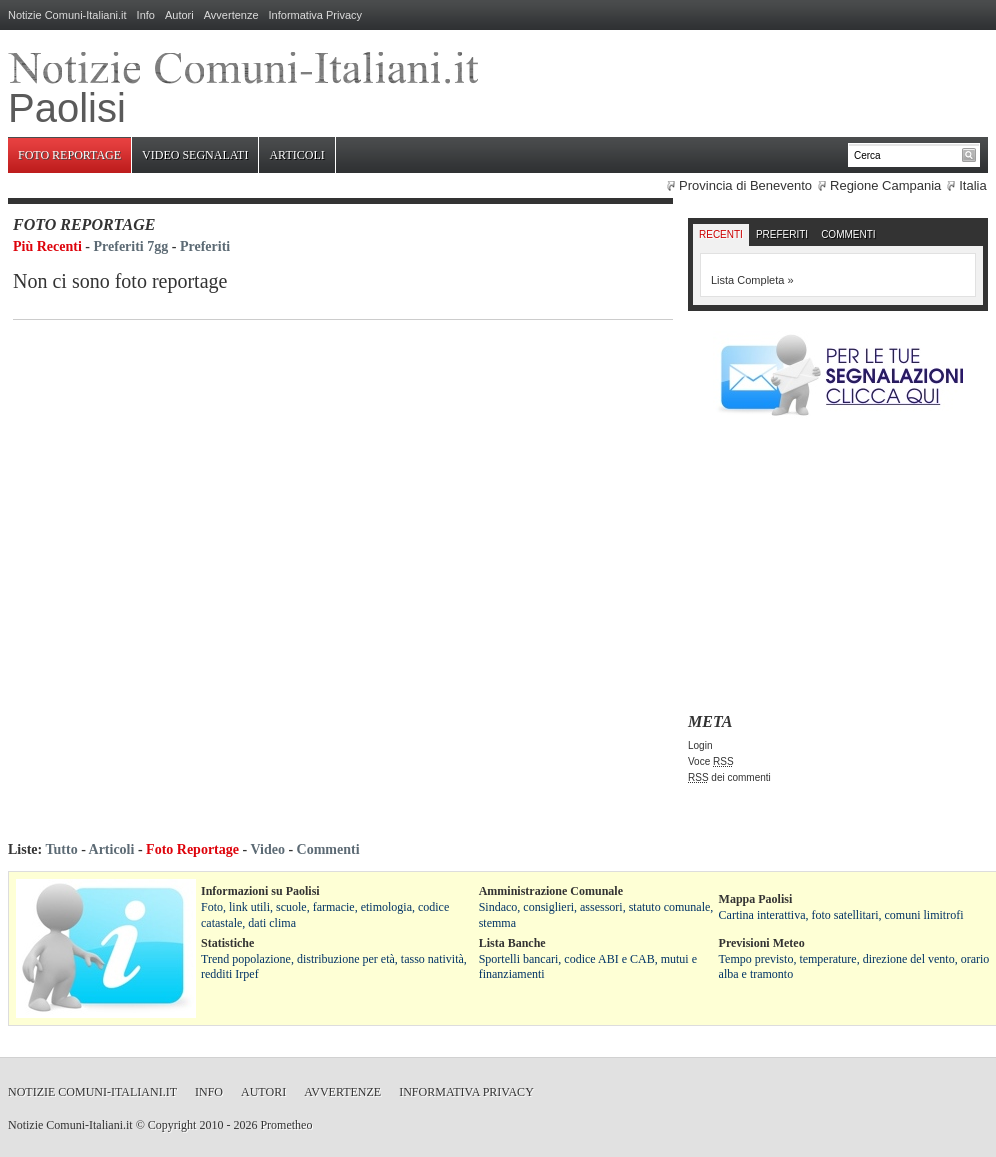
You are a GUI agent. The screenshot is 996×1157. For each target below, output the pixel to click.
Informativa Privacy (316, 15)
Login (700, 745)
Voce (711, 761)
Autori (179, 15)
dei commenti (729, 777)
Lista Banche (512, 943)
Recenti (721, 234)
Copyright (172, 1125)
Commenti (848, 234)
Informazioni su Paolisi (260, 891)
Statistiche (227, 943)
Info (146, 15)
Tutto (61, 849)
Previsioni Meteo (762, 943)
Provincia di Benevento (745, 185)
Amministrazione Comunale (551, 891)
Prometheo (286, 1125)
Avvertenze (231, 15)
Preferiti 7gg (131, 246)
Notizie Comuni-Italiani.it (67, 15)
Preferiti (205, 246)
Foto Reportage (69, 155)
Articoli (296, 155)
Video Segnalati (195, 155)
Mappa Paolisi (756, 899)
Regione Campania (885, 185)
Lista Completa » (752, 280)
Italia (972, 185)
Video (267, 849)
